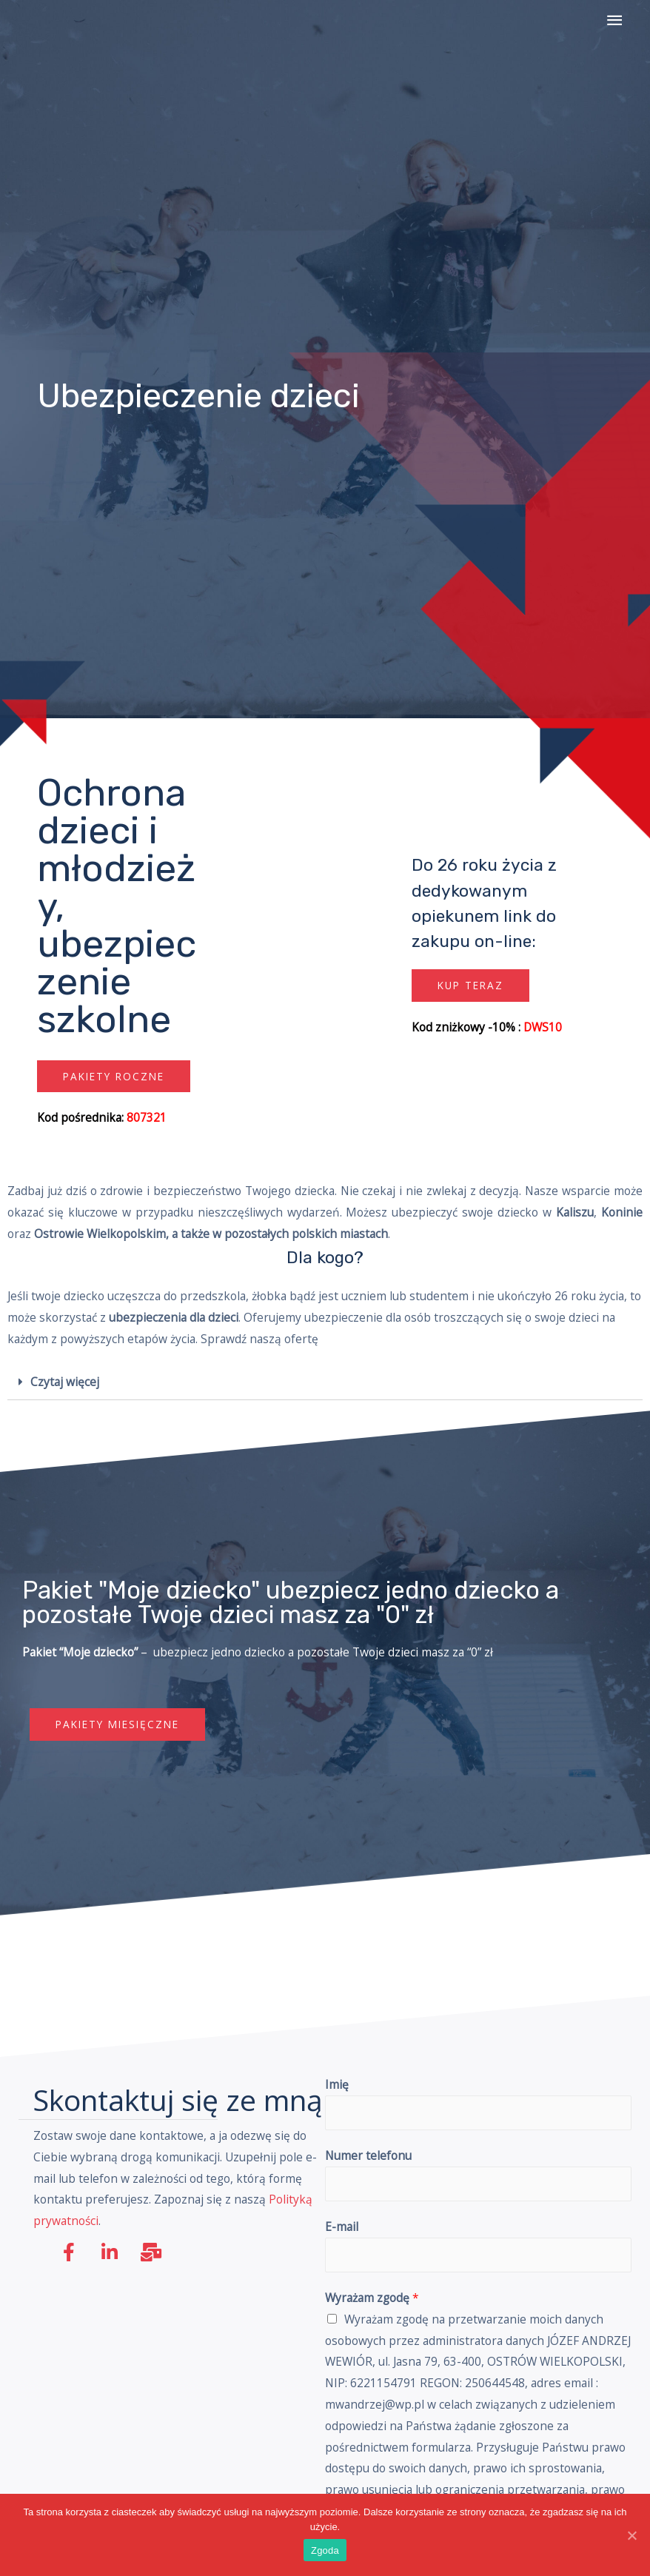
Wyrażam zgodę (372, 2297)
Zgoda (325, 2550)
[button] (113, 1076)
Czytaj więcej (64, 1382)
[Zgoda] (631, 2535)
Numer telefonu (368, 2155)
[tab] (325, 1382)
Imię (337, 2084)
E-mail (341, 2226)
